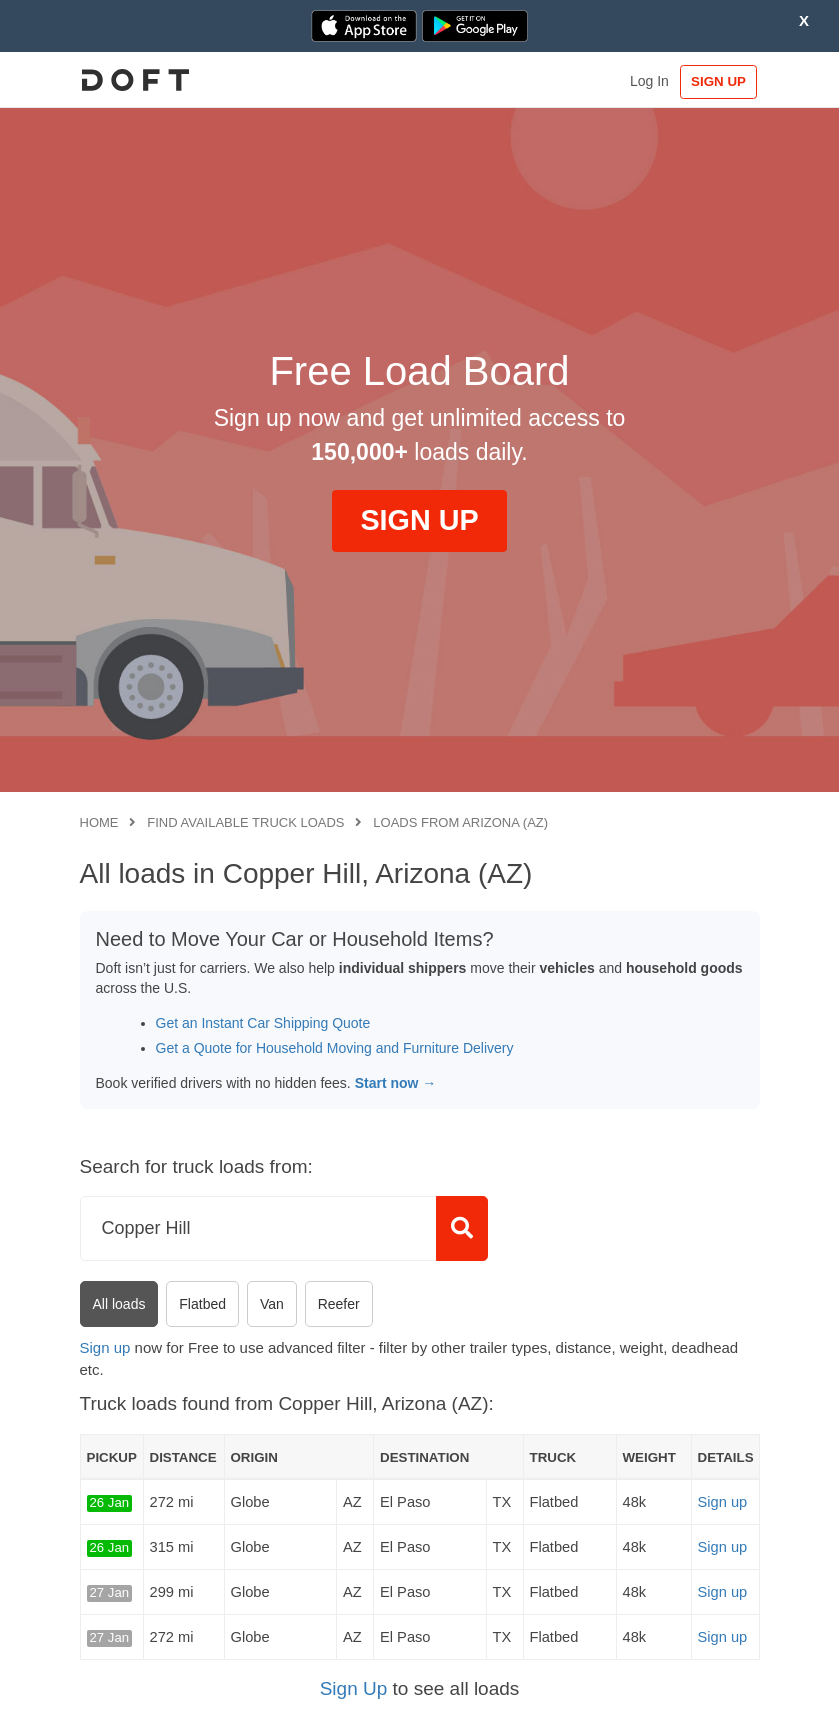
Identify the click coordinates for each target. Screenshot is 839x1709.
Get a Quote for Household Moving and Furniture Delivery (335, 1048)
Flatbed (202, 1304)
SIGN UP (717, 81)
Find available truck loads (245, 822)
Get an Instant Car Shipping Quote (263, 1023)
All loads (119, 1304)
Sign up (105, 1347)
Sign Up (354, 1688)
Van (272, 1304)
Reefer (339, 1304)
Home (99, 822)
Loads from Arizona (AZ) (460, 822)
